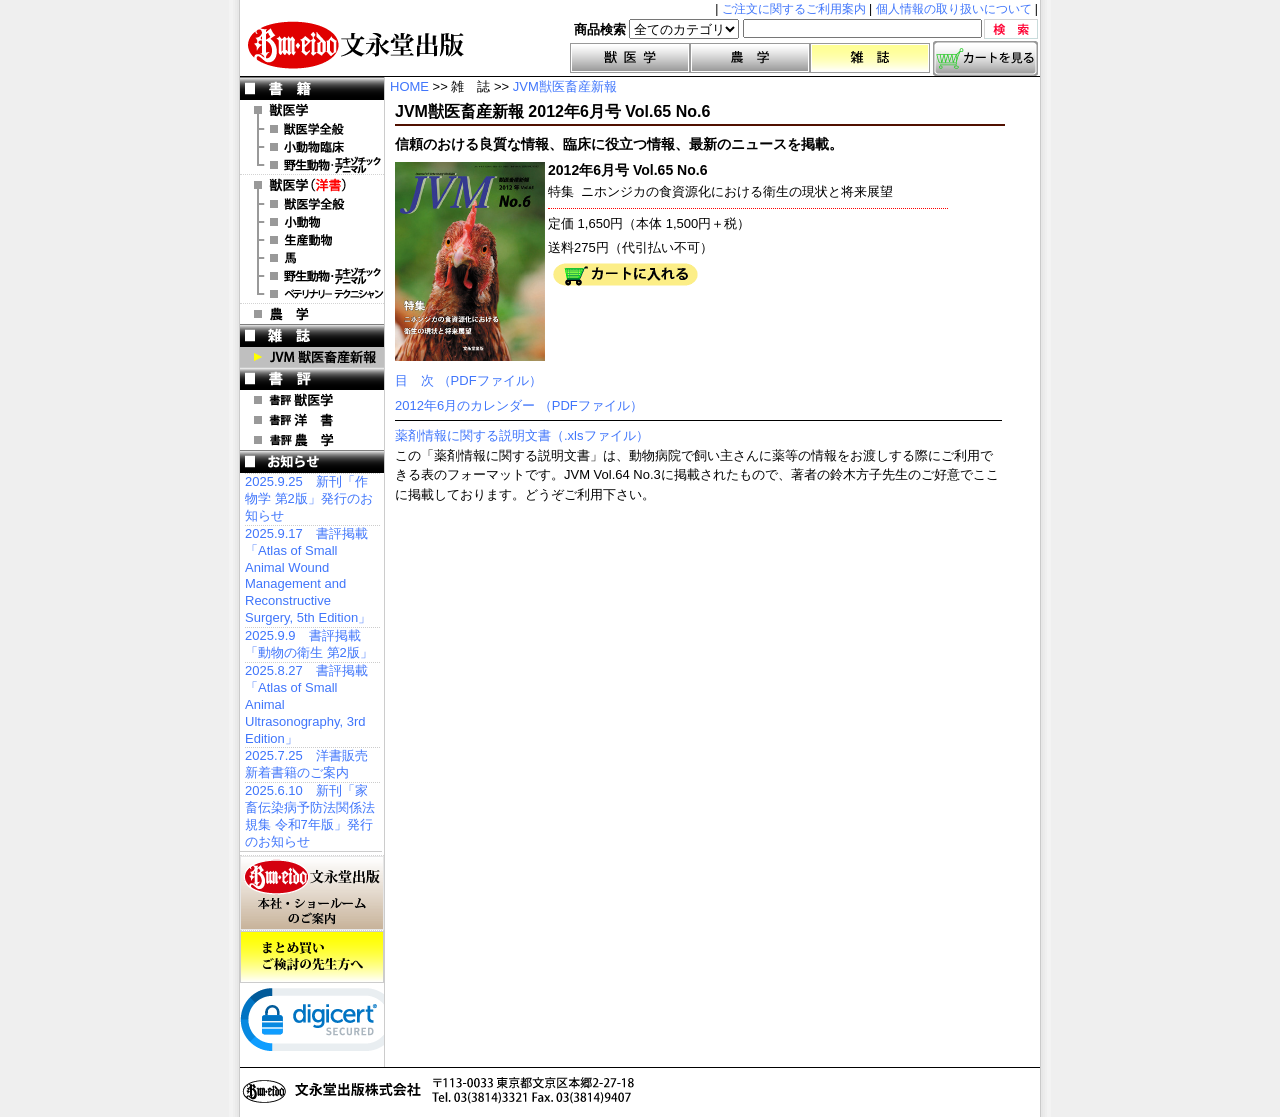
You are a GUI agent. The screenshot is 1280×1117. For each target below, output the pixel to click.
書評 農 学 (312, 440)
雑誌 (870, 58)
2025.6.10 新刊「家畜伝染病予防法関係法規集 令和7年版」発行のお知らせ (310, 816)
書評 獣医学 (312, 400)
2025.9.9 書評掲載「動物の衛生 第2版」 (309, 644)
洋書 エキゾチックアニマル (312, 276)
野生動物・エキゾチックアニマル (312, 165)
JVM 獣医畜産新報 (312, 357)
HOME (409, 86)
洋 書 (312, 185)
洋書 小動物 (312, 222)
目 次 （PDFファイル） (468, 380)
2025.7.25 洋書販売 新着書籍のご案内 (306, 764)
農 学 (312, 314)
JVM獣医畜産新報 (565, 86)
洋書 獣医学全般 (312, 204)
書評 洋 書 (312, 420)
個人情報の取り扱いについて (954, 9)
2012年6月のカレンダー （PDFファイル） (519, 405)
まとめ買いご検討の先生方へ (312, 957)
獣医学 (630, 58)
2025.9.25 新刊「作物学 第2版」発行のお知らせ (309, 498)
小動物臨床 (312, 147)
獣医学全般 (312, 129)
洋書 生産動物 (312, 240)
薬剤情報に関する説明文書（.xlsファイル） (522, 435)
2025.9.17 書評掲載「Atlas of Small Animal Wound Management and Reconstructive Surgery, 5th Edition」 (308, 575)
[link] (320, 1024)
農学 (750, 58)
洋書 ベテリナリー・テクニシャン (312, 294)
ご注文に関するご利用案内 (794, 9)
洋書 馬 (312, 258)
